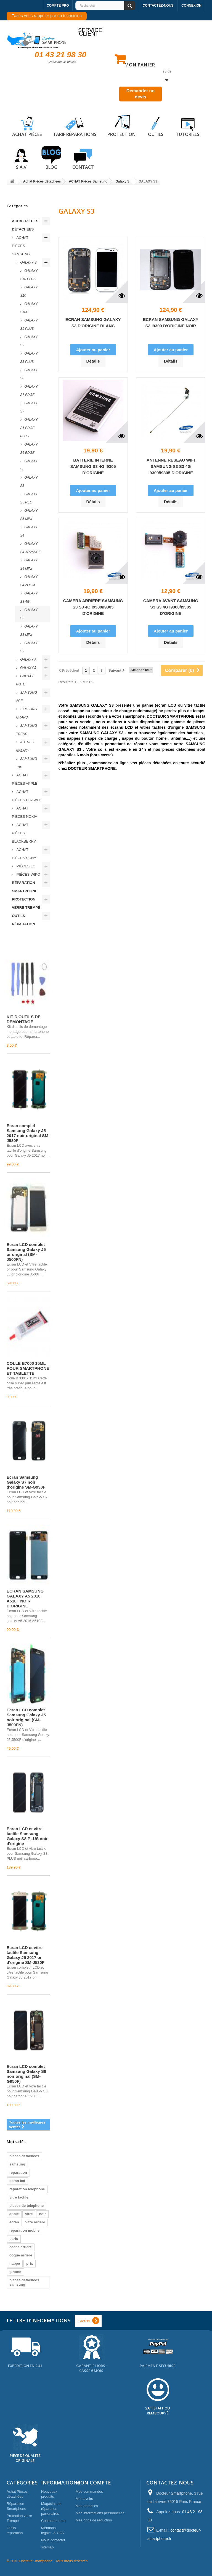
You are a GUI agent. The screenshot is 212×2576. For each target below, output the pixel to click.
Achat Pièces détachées (25, 225)
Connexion (191, 5)
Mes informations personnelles (100, 2513)
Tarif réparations (74, 125)
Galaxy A (27, 659)
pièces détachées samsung (24, 2282)
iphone (15, 2272)
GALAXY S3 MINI (29, 630)
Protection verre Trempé (26, 903)
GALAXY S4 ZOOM (29, 581)
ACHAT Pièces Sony (24, 854)
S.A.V (21, 158)
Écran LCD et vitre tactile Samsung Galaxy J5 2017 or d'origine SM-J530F (25, 1955)
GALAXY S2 (29, 647)
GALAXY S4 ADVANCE (30, 548)
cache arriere (20, 2247)
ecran (14, 2222)
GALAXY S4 (29, 531)
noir (42, 2214)
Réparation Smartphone (24, 887)
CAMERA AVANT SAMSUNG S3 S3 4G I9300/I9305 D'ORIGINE (170, 607)
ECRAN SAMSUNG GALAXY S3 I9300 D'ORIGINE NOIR (170, 322)
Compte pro (58, 5)
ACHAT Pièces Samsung (21, 245)
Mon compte (93, 2482)
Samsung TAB (26, 763)
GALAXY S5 (29, 482)
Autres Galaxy (25, 746)
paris (13, 2239)
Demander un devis (140, 94)
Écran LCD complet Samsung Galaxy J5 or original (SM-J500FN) (26, 1252)
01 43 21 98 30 (60, 54)
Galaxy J (27, 668)
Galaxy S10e (29, 308)
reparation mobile (24, 2230)
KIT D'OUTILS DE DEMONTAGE (24, 1019)
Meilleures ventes (23, 939)
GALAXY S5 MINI (29, 515)
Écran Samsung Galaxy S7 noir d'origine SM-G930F (26, 1482)
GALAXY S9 (29, 341)
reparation (18, 2172)
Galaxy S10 (29, 291)
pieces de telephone (26, 2206)
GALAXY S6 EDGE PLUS (29, 428)
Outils (156, 125)
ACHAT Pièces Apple (25, 779)
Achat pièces (27, 125)
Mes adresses (87, 2506)
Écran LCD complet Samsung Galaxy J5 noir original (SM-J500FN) (26, 1717)
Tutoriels (187, 125)
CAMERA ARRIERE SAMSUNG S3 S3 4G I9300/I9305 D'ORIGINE (93, 607)
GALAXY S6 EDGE (29, 449)
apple (14, 2214)
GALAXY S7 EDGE (29, 391)
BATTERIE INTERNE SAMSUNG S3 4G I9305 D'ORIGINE (93, 466)
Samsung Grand (26, 713)
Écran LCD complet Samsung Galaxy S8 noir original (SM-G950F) (26, 2074)
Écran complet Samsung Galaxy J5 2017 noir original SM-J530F (28, 1133)
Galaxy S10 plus (29, 275)
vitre (29, 2214)
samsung (17, 2164)
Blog (51, 158)
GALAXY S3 (29, 614)
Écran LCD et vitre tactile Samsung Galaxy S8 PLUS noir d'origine (27, 1836)
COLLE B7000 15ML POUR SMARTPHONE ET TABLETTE (28, 1368)
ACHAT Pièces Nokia (24, 812)
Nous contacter (53, 2540)
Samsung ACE (26, 697)
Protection (121, 125)
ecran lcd (17, 2181)
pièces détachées (24, 2156)
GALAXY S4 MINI (29, 564)
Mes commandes (89, 2491)
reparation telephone (27, 2189)
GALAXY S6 (29, 465)
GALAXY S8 (29, 374)
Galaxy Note (24, 680)
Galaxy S (27, 262)
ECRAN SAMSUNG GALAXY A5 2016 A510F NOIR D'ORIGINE (25, 1598)
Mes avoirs (84, 2499)
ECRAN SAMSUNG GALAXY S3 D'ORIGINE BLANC (93, 322)
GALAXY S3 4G (29, 597)
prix (29, 2263)
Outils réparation (23, 920)
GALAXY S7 (29, 407)
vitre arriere (35, 2222)
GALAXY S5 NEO (29, 498)
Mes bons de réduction (94, 2520)
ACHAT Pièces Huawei (26, 796)
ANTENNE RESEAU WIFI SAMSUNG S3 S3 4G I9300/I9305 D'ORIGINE (171, 466)
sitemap (47, 2547)
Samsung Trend (26, 730)
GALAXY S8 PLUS (29, 358)
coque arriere (20, 2255)
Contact (83, 158)
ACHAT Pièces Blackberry (24, 833)
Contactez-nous (158, 5)
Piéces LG (25, 866)
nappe (14, 2263)
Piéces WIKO (27, 874)
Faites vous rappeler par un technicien (47, 15)
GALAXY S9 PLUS (29, 324)
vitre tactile (18, 2197)
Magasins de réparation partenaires (51, 2509)
